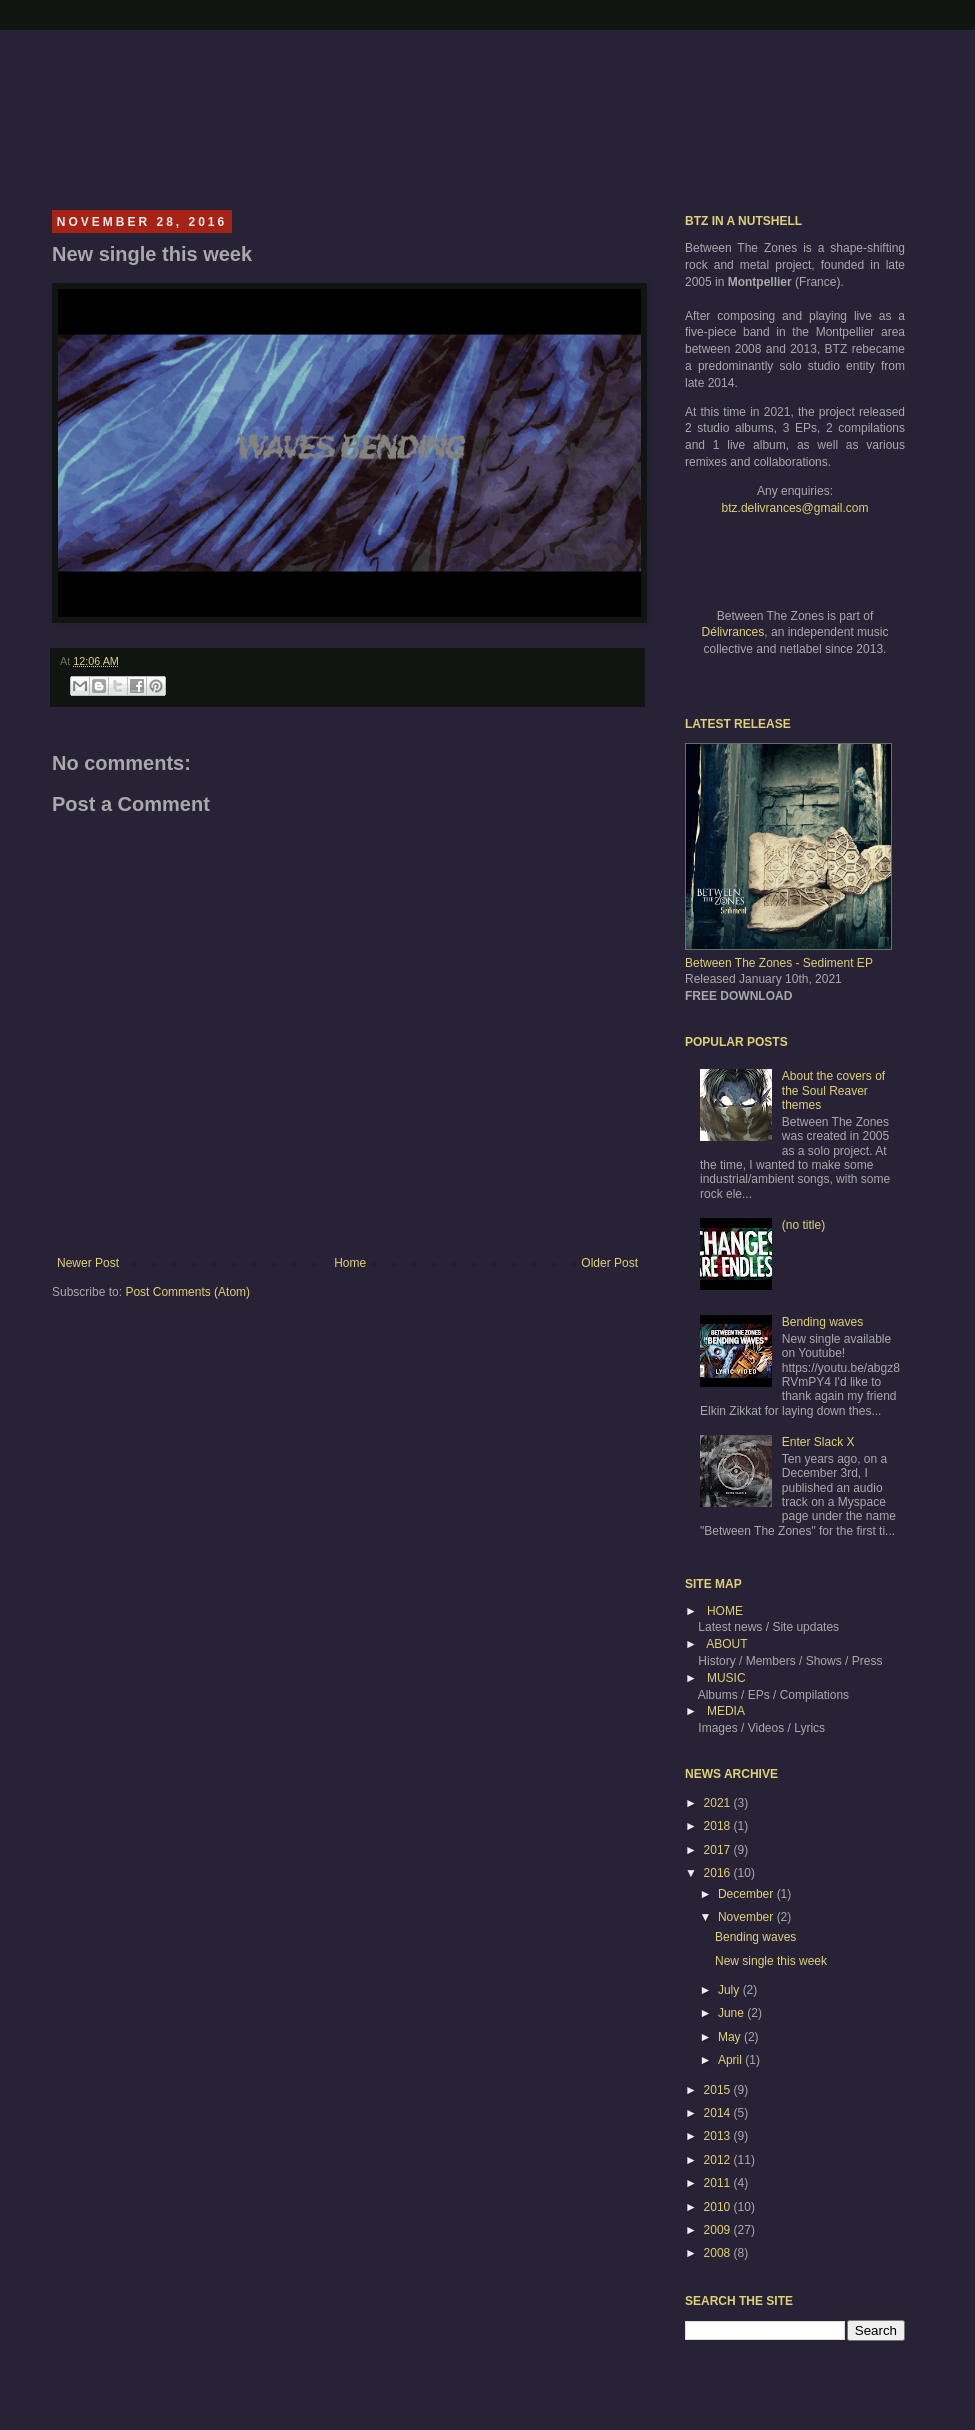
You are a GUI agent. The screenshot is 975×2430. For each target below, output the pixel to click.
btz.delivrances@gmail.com (795, 508)
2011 (719, 2183)
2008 (719, 2253)
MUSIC (726, 1678)
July (730, 1990)
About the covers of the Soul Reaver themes (833, 1090)
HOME (725, 1611)
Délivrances (733, 632)
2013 (719, 2136)
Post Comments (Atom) (187, 1292)
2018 (719, 1826)
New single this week (771, 1961)
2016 (719, 1873)
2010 (719, 2207)
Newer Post (88, 1263)
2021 (719, 1803)
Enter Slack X (818, 1442)
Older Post (609, 1263)
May (731, 2037)
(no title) (803, 1225)
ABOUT (726, 1644)
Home (350, 1263)
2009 (719, 2230)
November (747, 1917)
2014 (719, 2113)
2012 (719, 2160)
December (747, 1894)
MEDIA (726, 1711)
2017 (719, 1850)
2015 (719, 2090)
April (731, 2060)
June (732, 2013)
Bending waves (822, 1322)
